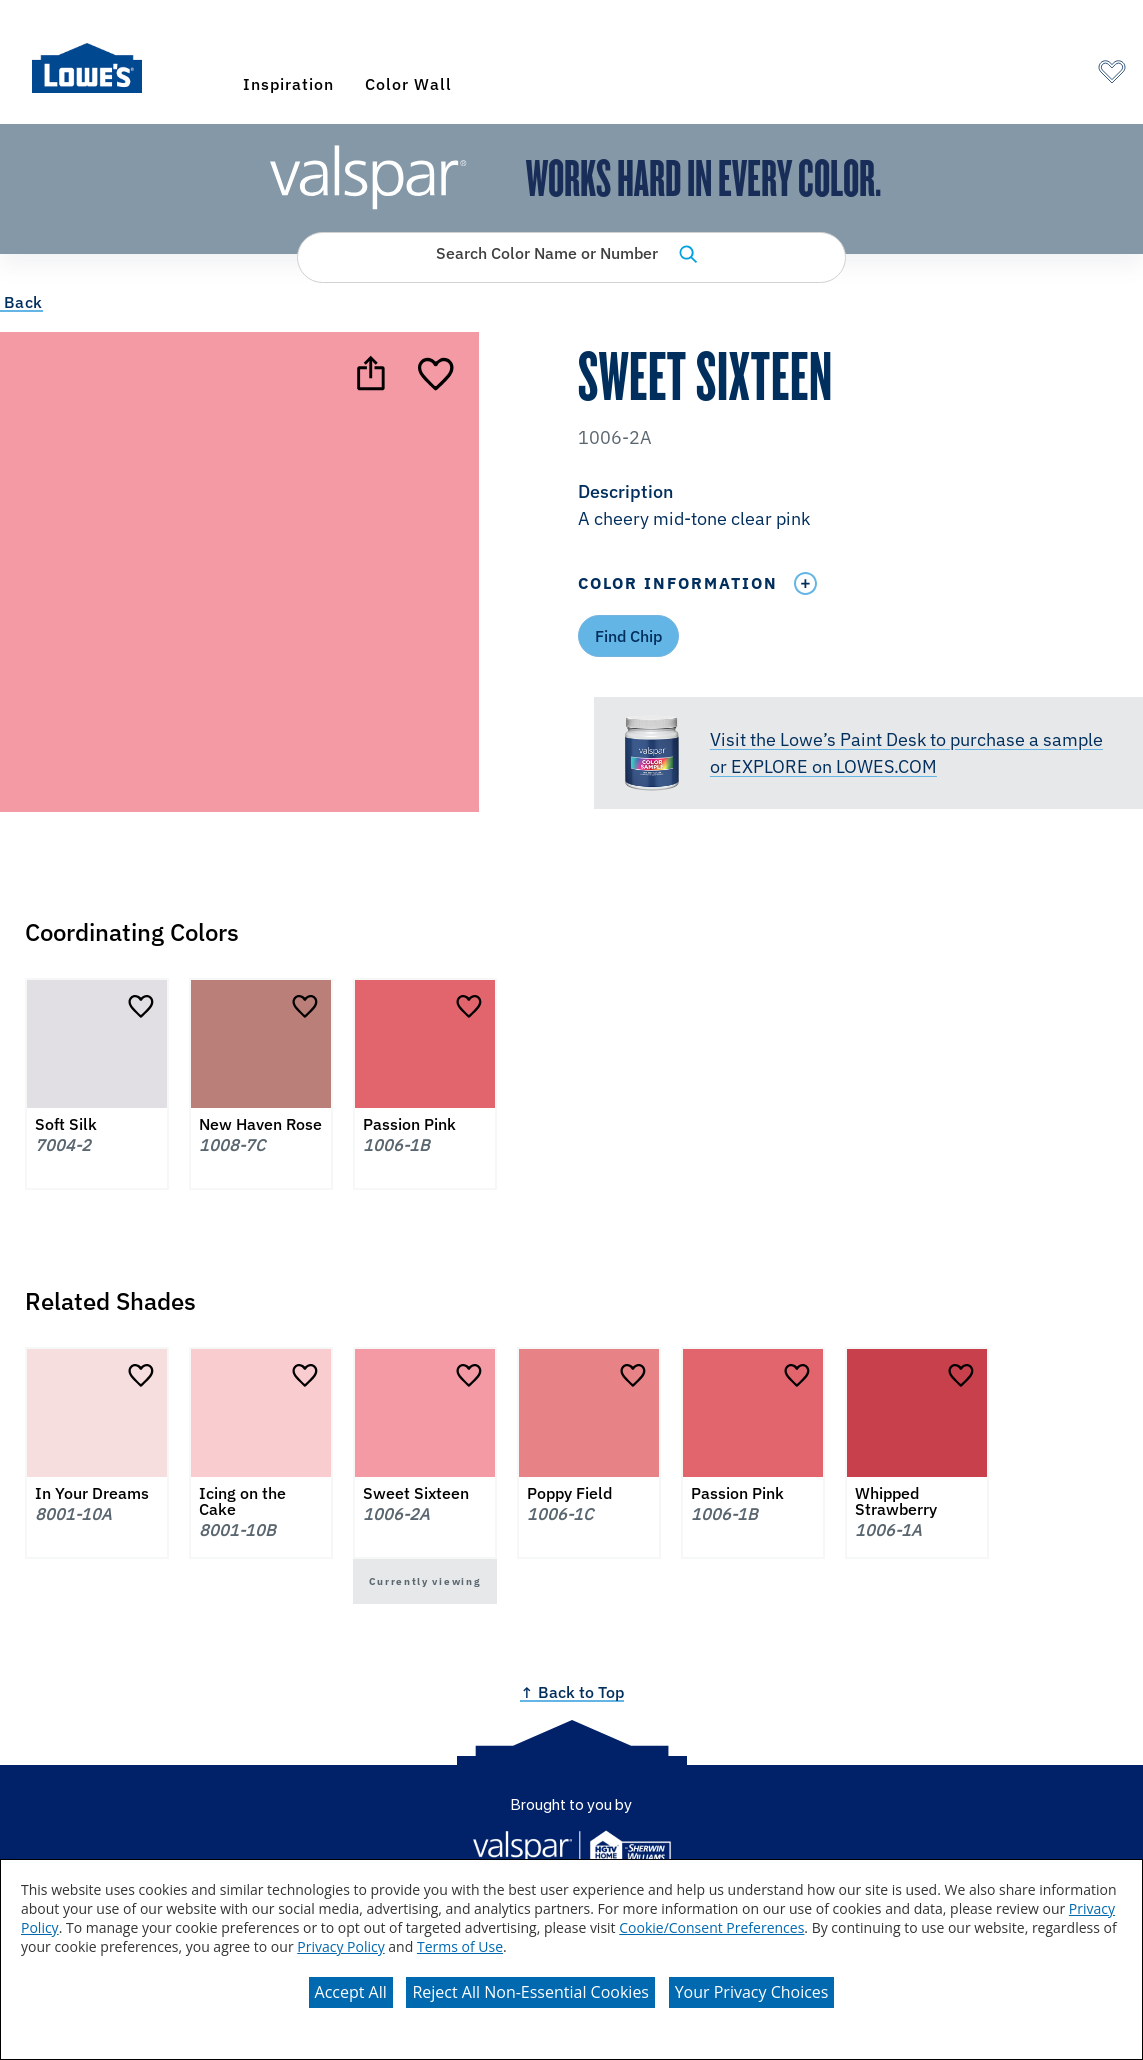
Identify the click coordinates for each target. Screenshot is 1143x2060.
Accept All (351, 1992)
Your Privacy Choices (752, 1992)
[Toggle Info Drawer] (805, 583)
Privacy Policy (340, 1946)
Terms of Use (460, 1946)
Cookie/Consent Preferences (711, 1927)
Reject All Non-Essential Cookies (530, 1992)
